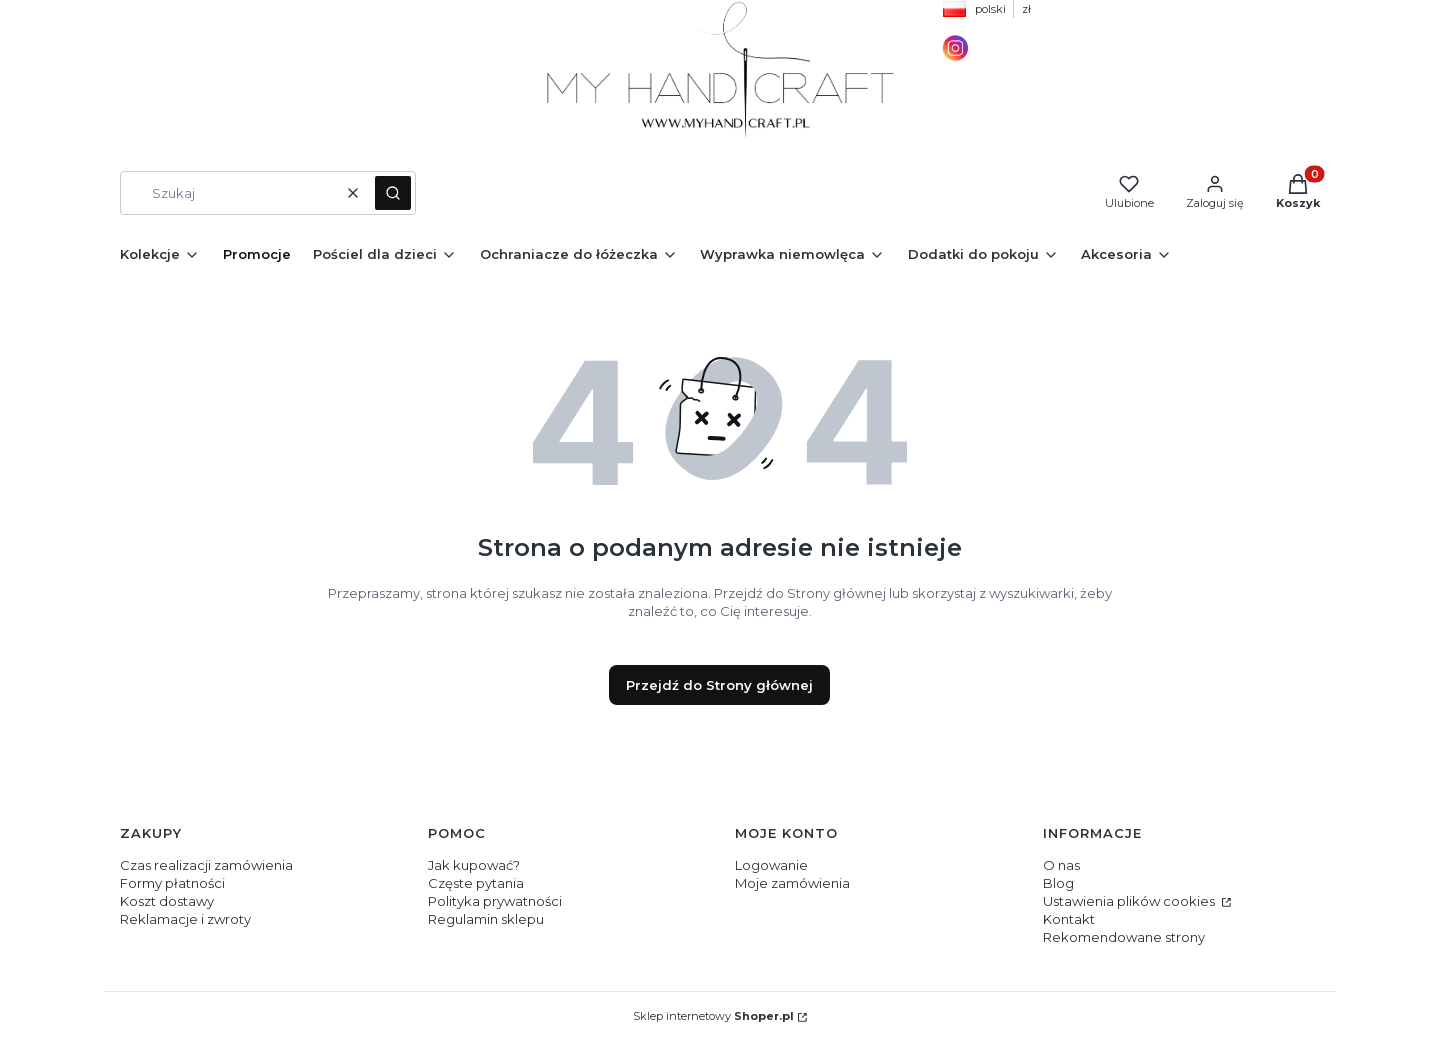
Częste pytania (476, 883)
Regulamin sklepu (486, 919)
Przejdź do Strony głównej (719, 685)
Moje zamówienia (792, 883)
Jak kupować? (474, 865)
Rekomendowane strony (1124, 937)
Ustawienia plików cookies (1130, 901)
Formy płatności (172, 883)
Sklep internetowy (713, 1016)
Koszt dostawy (167, 901)
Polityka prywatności (495, 901)
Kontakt (1069, 919)
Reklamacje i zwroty (185, 919)
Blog (1058, 883)
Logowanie (771, 865)
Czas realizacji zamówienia (206, 865)
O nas (1061, 865)
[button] (393, 193)
